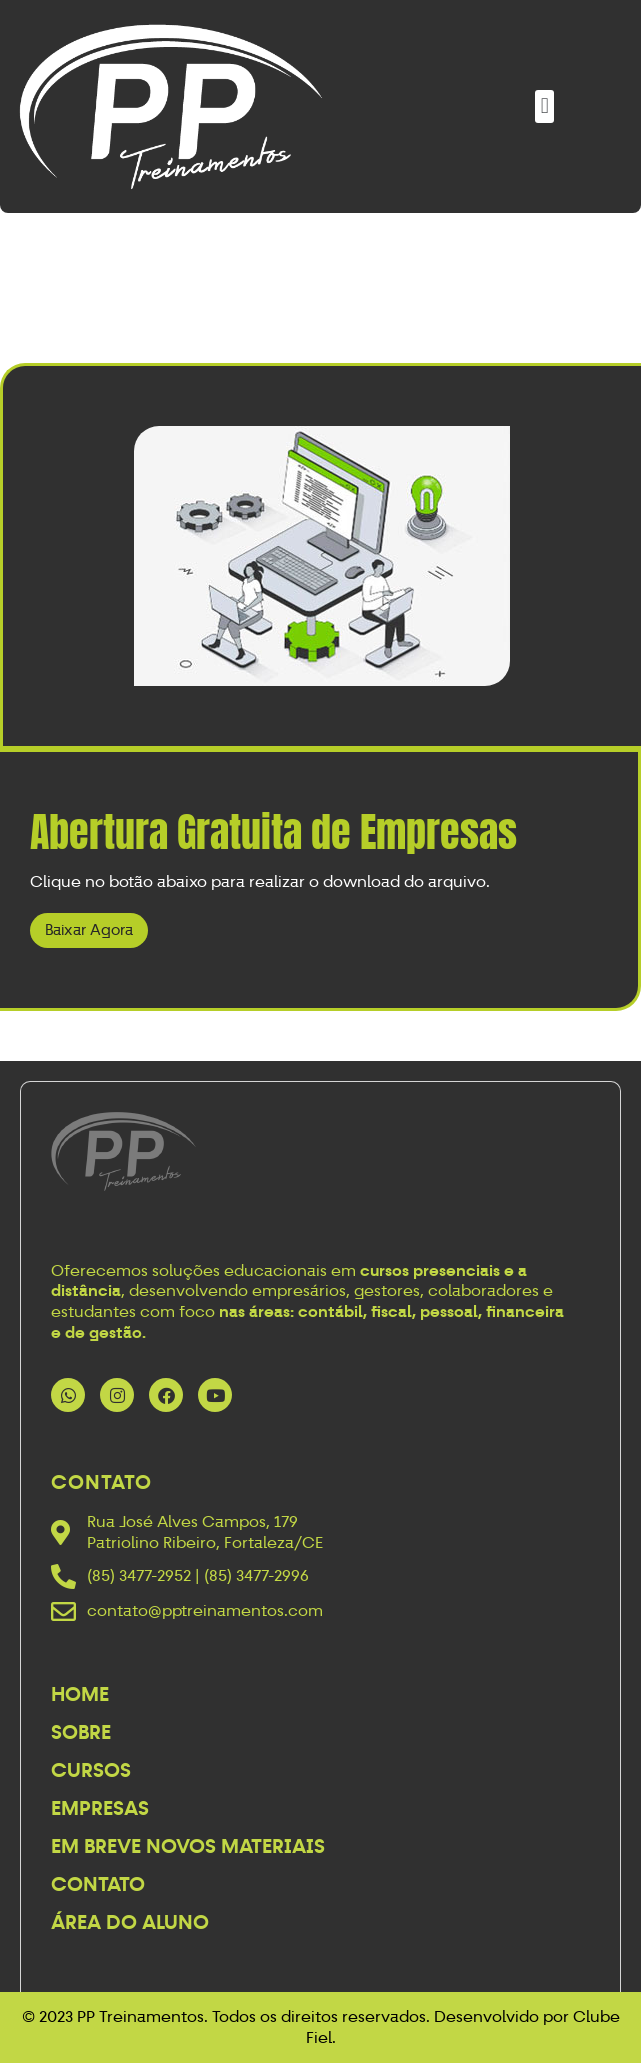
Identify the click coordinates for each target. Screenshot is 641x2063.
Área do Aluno (130, 1922)
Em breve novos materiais (188, 1846)
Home (80, 1694)
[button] (544, 106)
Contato (98, 1884)
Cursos (91, 1770)
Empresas (100, 1808)
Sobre (81, 1732)
